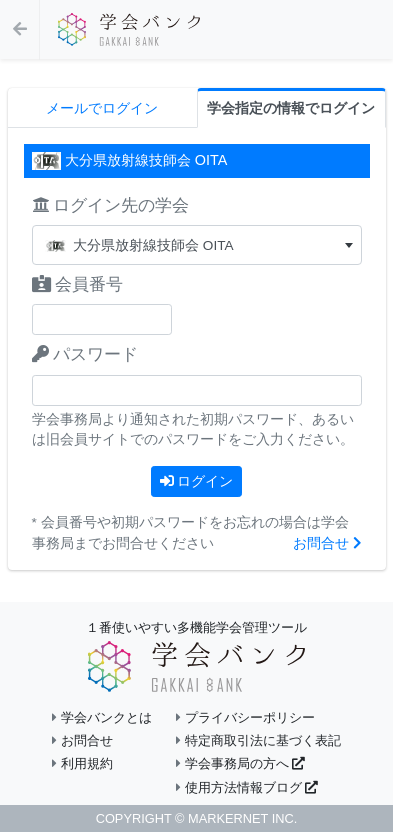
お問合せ (327, 543)
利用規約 (82, 763)
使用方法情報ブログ (247, 787)
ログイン (197, 481)
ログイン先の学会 (111, 205)
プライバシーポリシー (245, 717)
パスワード (85, 354)
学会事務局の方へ (240, 763)
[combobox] (197, 245)
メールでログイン (102, 108)
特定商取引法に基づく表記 (258, 740)
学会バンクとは (102, 717)
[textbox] (197, 245)
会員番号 (78, 284)
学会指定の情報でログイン (291, 108)
